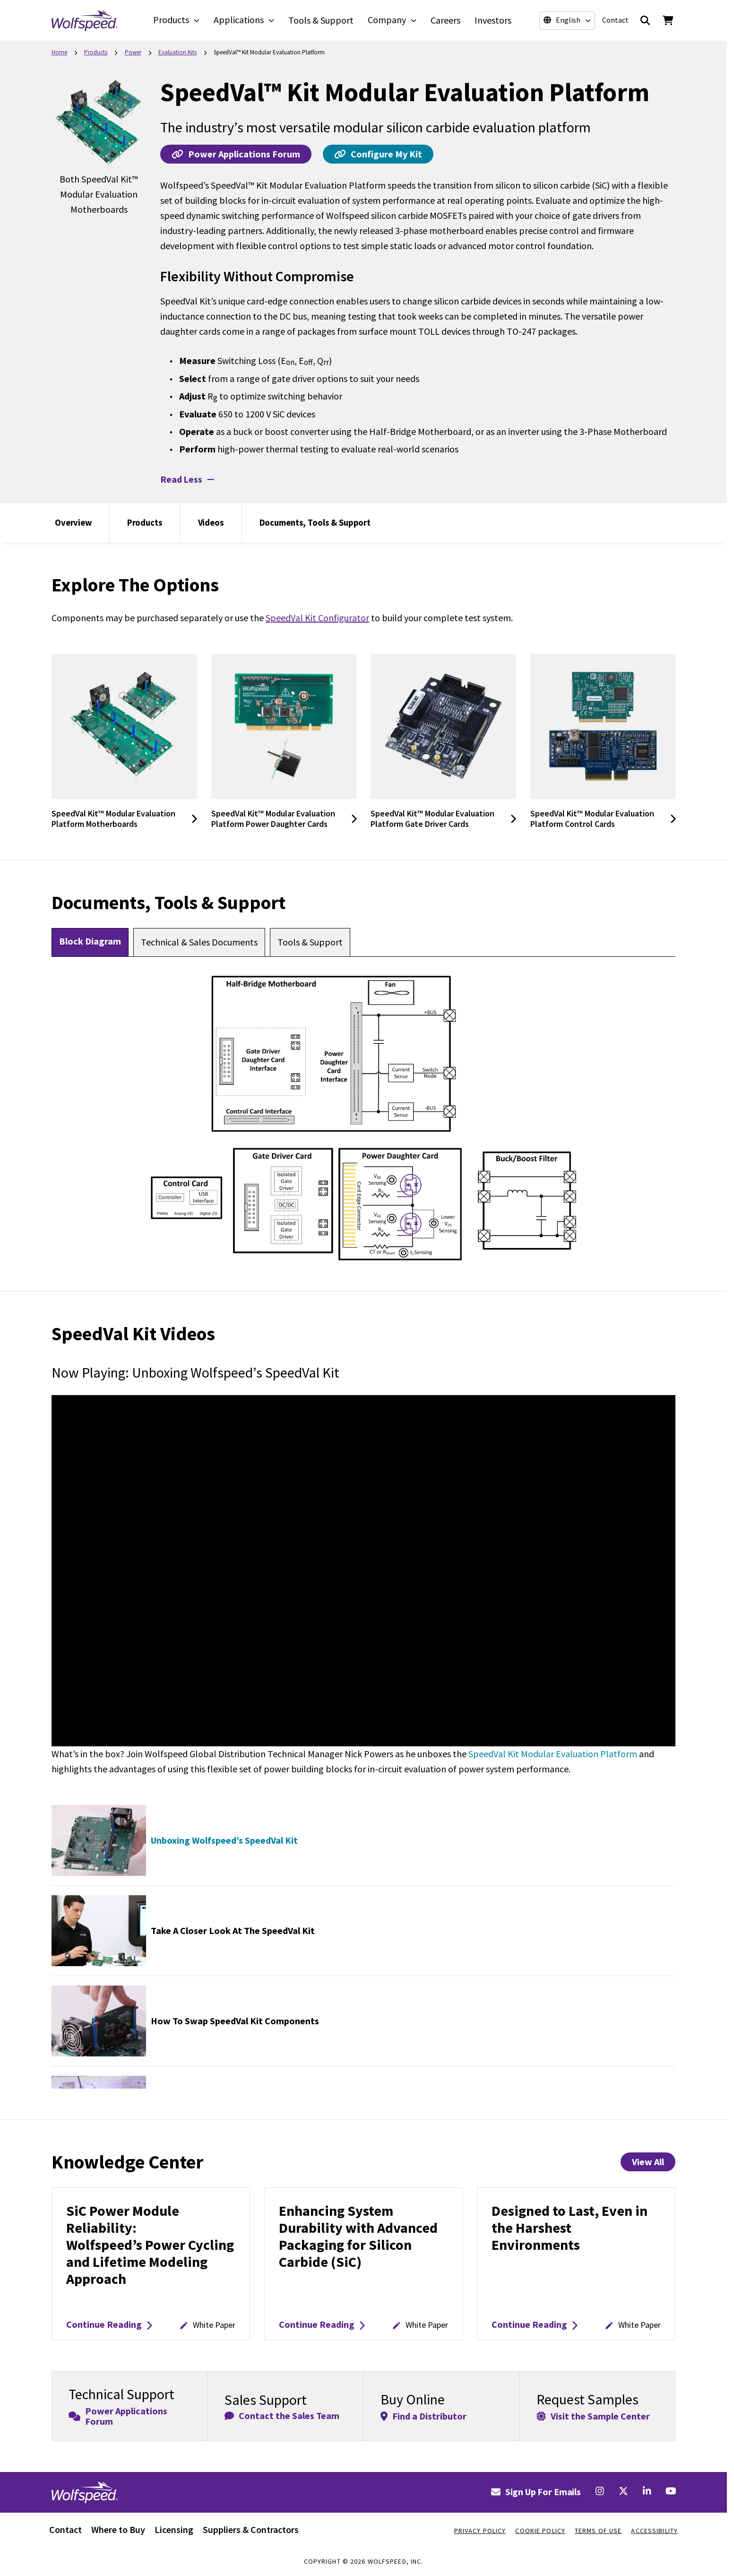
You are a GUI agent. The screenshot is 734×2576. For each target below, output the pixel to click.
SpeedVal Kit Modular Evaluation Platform (552, 1754)
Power (133, 52)
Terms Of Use (598, 2530)
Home (59, 52)
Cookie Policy (540, 2530)
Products (95, 52)
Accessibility (654, 2530)
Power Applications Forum (236, 154)
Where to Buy (118, 2529)
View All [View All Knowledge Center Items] (648, 2162)
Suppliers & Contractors (251, 2529)
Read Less (187, 479)
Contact (612, 20)
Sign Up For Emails (536, 2492)
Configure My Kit (378, 154)
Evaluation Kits (177, 52)
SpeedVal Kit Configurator (317, 618)
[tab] (90, 942)
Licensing (174, 2529)
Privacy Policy (480, 2530)
